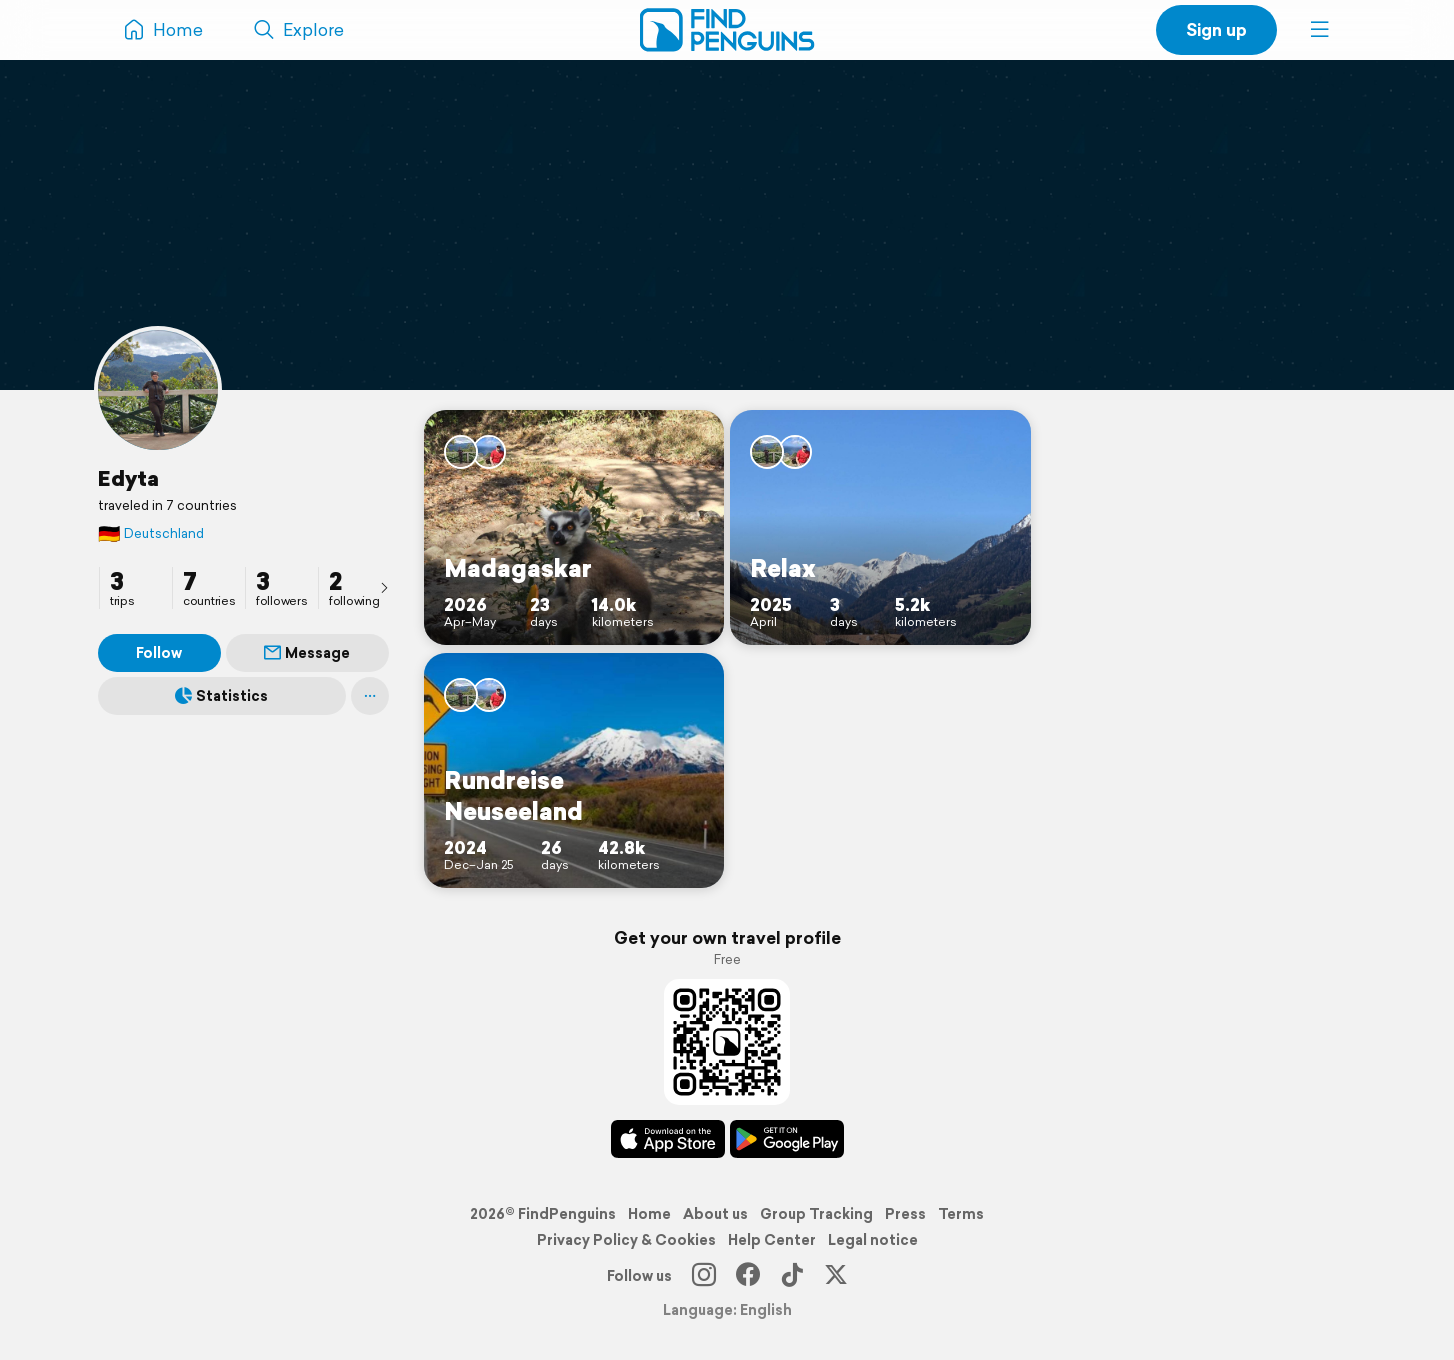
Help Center (772, 1240)
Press (905, 1214)
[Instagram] (704, 1276)
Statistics (221, 696)
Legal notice (873, 1240)
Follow (159, 653)
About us (715, 1214)
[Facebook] (748, 1276)
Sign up (1216, 29)
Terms (961, 1214)
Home (649, 1214)
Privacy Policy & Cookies (626, 1240)
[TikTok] (792, 1276)
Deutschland (151, 533)
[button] (1320, 30)
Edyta (128, 478)
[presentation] (384, 587)
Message (307, 653)
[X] (836, 1276)
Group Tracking (816, 1214)
